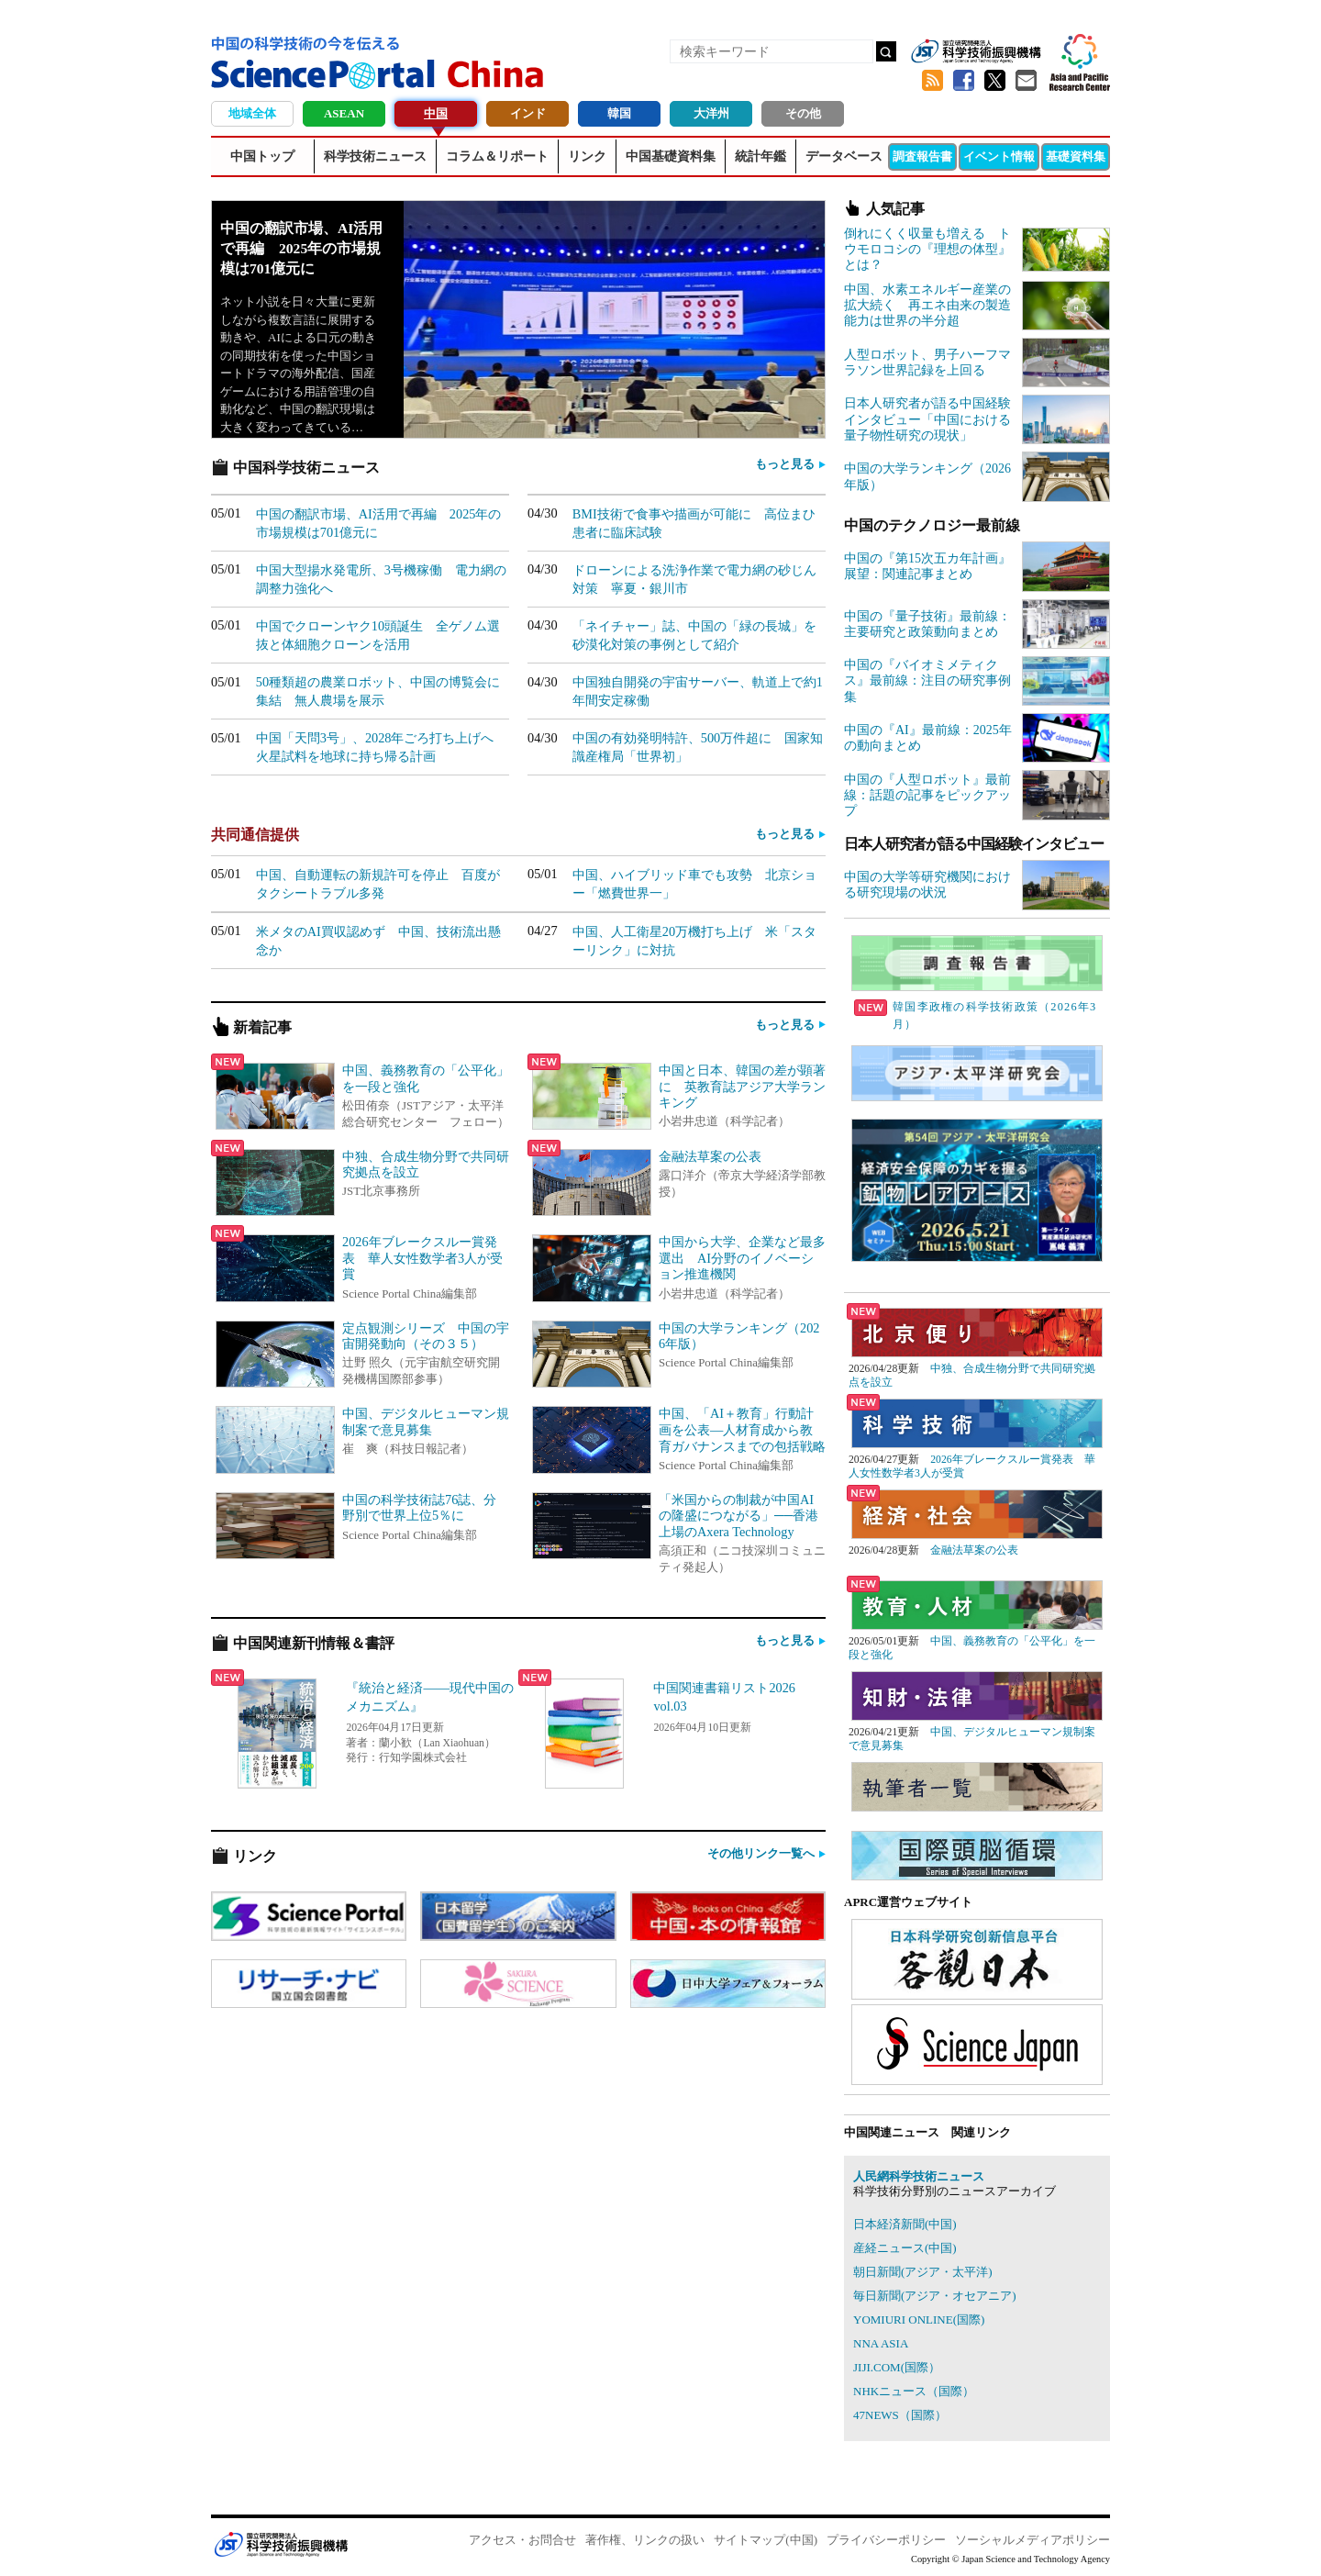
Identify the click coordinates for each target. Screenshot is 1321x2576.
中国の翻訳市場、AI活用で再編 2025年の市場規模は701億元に (301, 248)
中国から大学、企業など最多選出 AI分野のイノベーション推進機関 (742, 1257)
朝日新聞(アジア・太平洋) (923, 2272)
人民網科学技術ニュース (918, 2176)
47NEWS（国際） (900, 2415)
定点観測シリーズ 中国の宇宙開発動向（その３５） (425, 1336)
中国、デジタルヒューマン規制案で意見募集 (425, 1421)
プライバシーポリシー (886, 2540)
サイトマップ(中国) (765, 2540)
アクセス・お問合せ (522, 2540)
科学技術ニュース (375, 156)
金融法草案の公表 (710, 1156)
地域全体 (252, 113)
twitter (994, 81)
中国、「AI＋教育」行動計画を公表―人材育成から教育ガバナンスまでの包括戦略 (742, 1429)
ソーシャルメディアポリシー (1032, 2540)
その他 (803, 113)
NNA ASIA (880, 2343)
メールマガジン (1026, 81)
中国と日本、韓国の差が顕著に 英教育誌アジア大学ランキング (742, 1086)
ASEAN (344, 113)
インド (528, 113)
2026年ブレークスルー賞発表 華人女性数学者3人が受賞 (422, 1257)
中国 (436, 113)
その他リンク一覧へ (761, 1853)
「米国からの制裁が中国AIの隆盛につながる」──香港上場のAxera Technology (738, 1515)
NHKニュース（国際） (913, 2391)
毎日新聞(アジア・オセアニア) (934, 2296)
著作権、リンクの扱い (645, 2540)
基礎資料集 (1075, 156)
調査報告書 (922, 156)
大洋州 (711, 113)
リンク (587, 156)
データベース (844, 156)
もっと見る (785, 464)
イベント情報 (999, 156)
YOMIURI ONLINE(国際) (918, 2319)
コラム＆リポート (497, 156)
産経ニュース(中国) (905, 2248)
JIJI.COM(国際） (896, 2367)
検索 (886, 51)
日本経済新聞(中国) (905, 2224)
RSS (932, 81)
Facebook (963, 81)
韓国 (619, 113)
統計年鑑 (760, 156)
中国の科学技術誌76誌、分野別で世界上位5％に (419, 1507)
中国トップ (262, 156)
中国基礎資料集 (671, 156)
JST (280, 2544)
